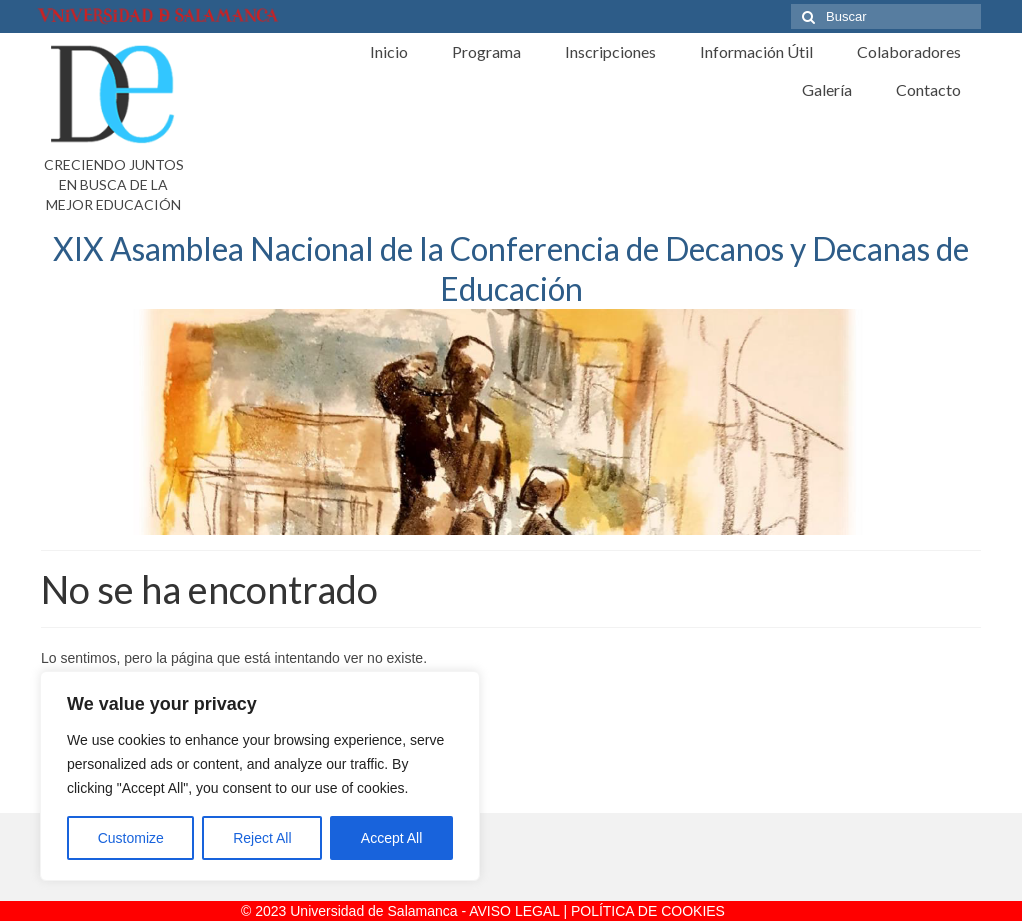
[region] (260, 776)
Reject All (262, 838)
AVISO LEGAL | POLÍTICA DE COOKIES (597, 911)
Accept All (391, 838)
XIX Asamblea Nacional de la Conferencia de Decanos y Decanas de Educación (511, 268)
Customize (131, 838)
